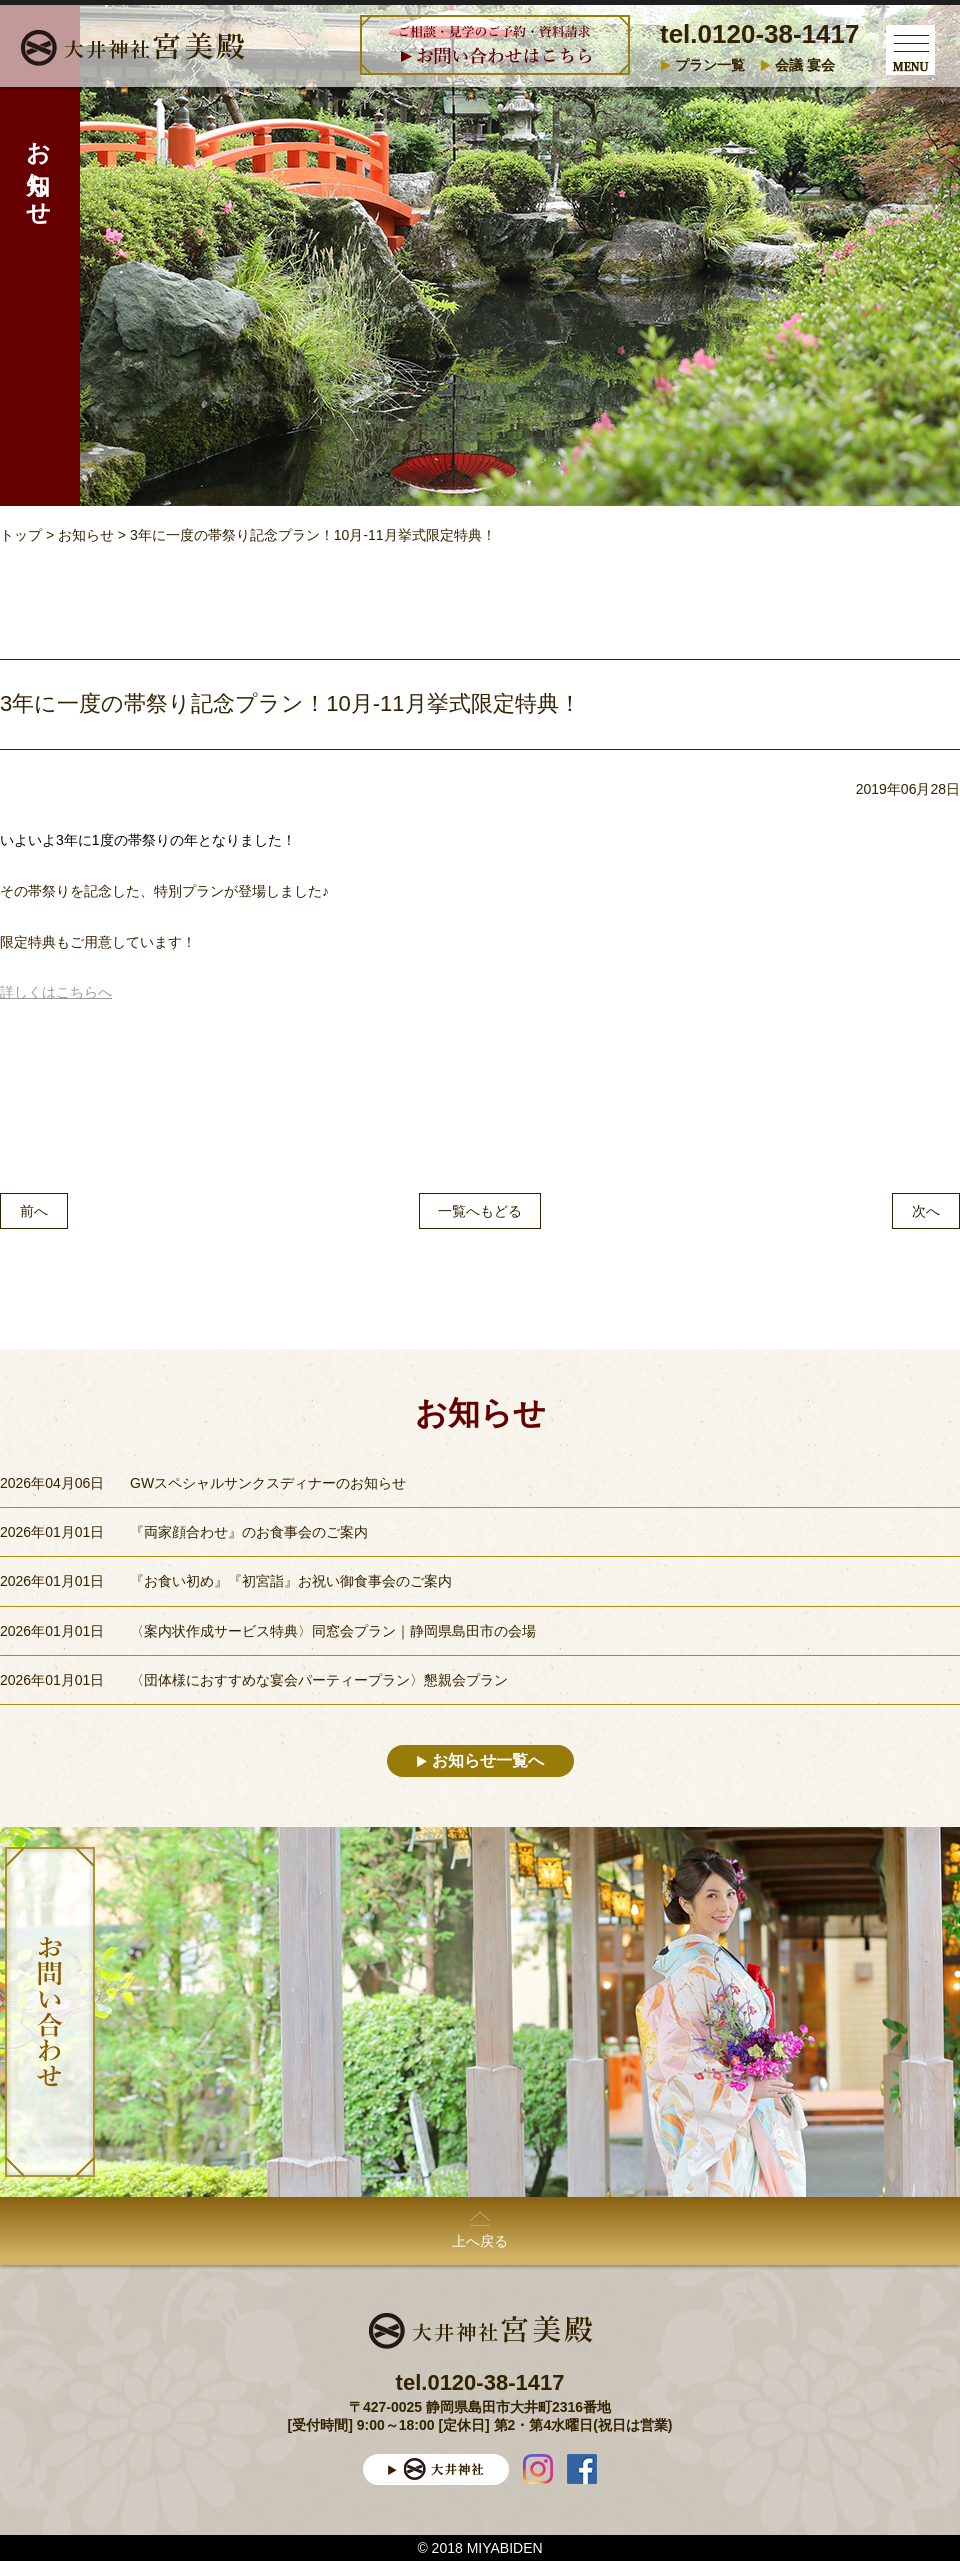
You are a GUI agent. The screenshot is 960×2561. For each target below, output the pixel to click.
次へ (926, 1211)
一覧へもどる (480, 1211)
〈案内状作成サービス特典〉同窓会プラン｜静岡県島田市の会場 (333, 1631)
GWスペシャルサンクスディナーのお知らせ (268, 1483)
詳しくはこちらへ (56, 992)
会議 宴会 (805, 65)
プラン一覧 (710, 65)
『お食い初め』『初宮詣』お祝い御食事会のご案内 (291, 1581)
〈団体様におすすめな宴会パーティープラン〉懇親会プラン (319, 1680)
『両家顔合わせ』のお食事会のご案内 (249, 1532)
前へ (34, 1211)
